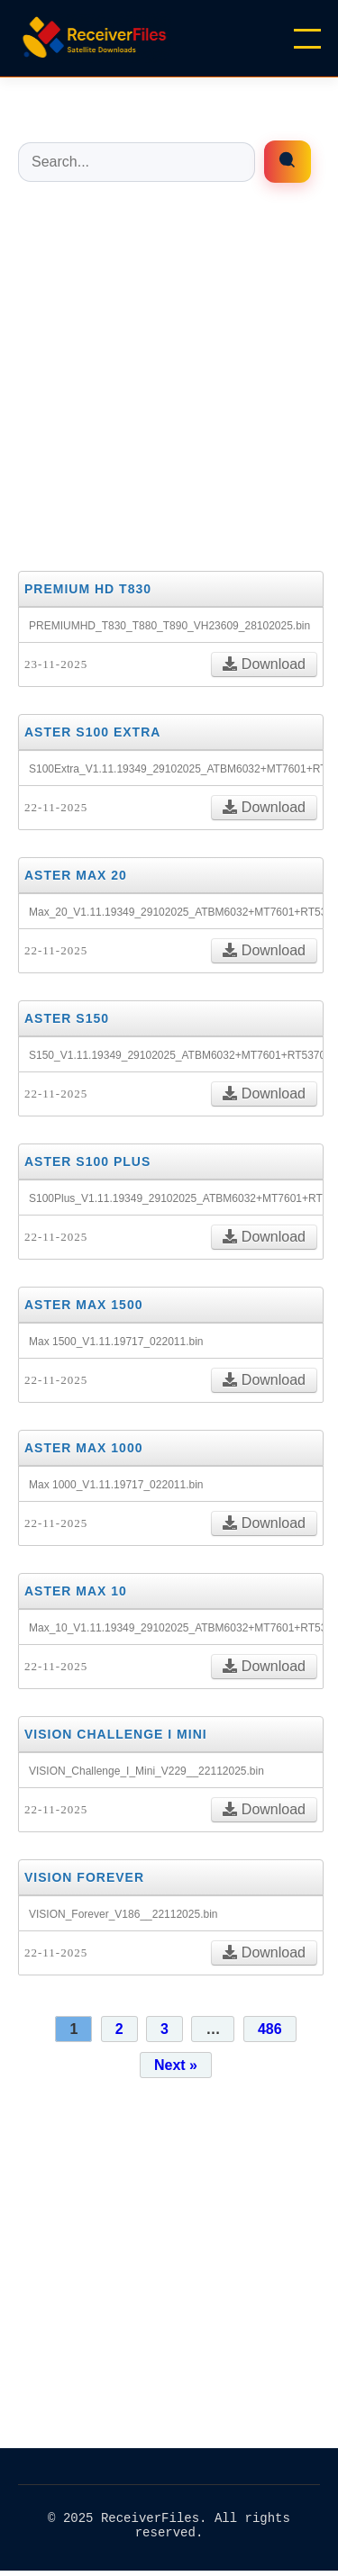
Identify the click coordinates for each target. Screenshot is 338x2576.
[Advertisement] (169, 375)
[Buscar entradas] (136, 162)
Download (264, 664)
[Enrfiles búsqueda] (287, 161)
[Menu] (307, 39)
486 (270, 2029)
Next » (175, 2065)
